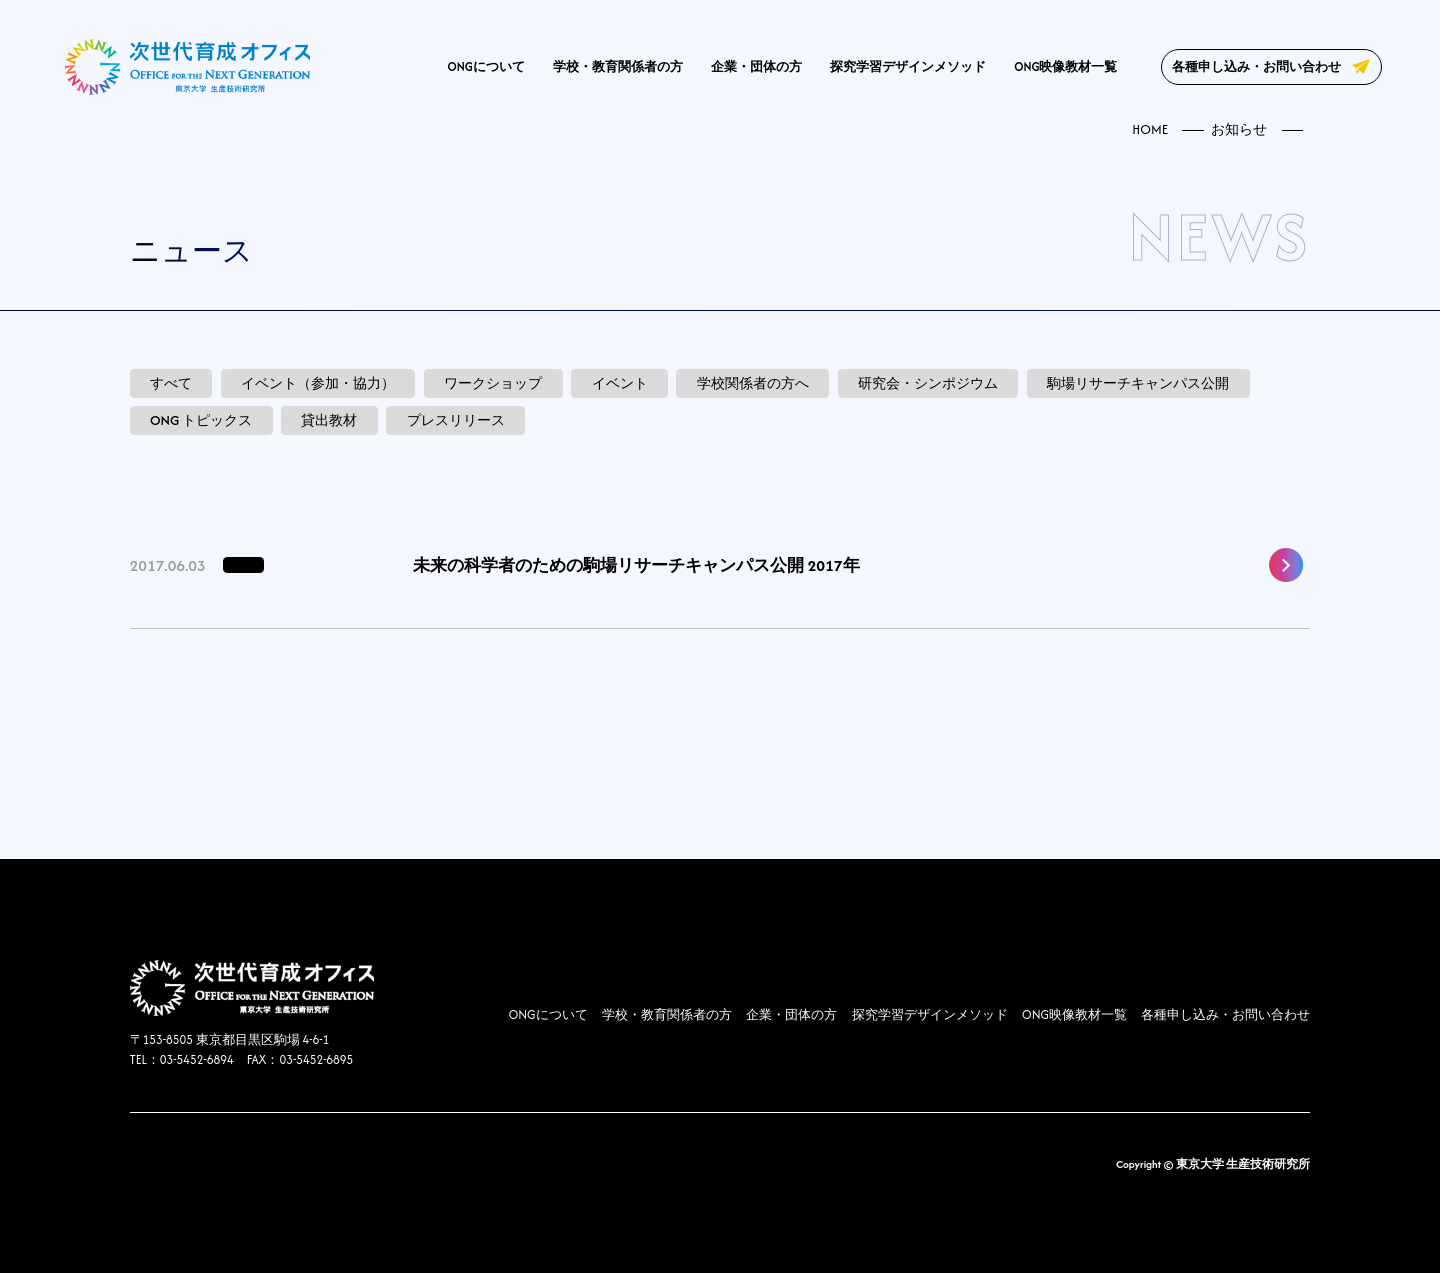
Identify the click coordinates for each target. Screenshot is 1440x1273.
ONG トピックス (201, 420)
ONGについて (486, 66)
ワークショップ (493, 383)
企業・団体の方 (756, 66)
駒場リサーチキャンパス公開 (1138, 383)
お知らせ (1239, 129)
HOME (1150, 129)
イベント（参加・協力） (318, 383)
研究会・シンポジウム (928, 383)
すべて (171, 383)
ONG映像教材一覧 (1065, 66)
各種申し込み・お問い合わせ (1256, 66)
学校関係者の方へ (753, 383)
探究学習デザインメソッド (908, 66)
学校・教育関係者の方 (618, 66)
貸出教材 (329, 420)
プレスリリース (456, 420)
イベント (620, 383)
